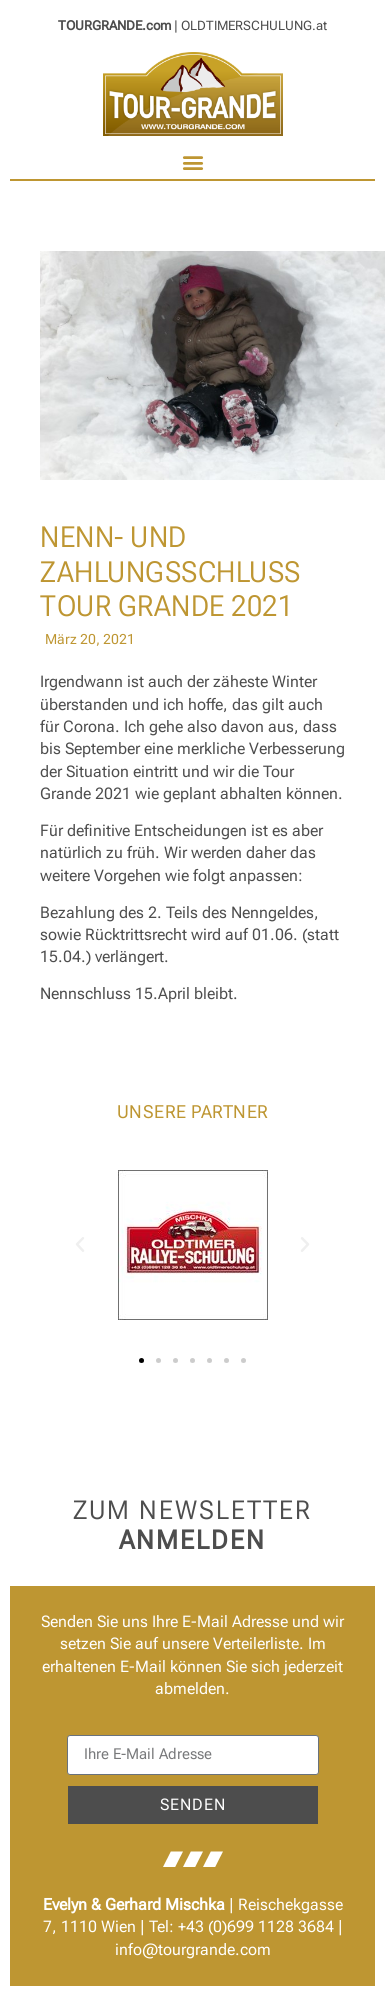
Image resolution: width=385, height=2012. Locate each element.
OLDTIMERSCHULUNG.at (254, 25)
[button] (192, 162)
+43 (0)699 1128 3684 (256, 1926)
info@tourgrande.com (193, 1949)
